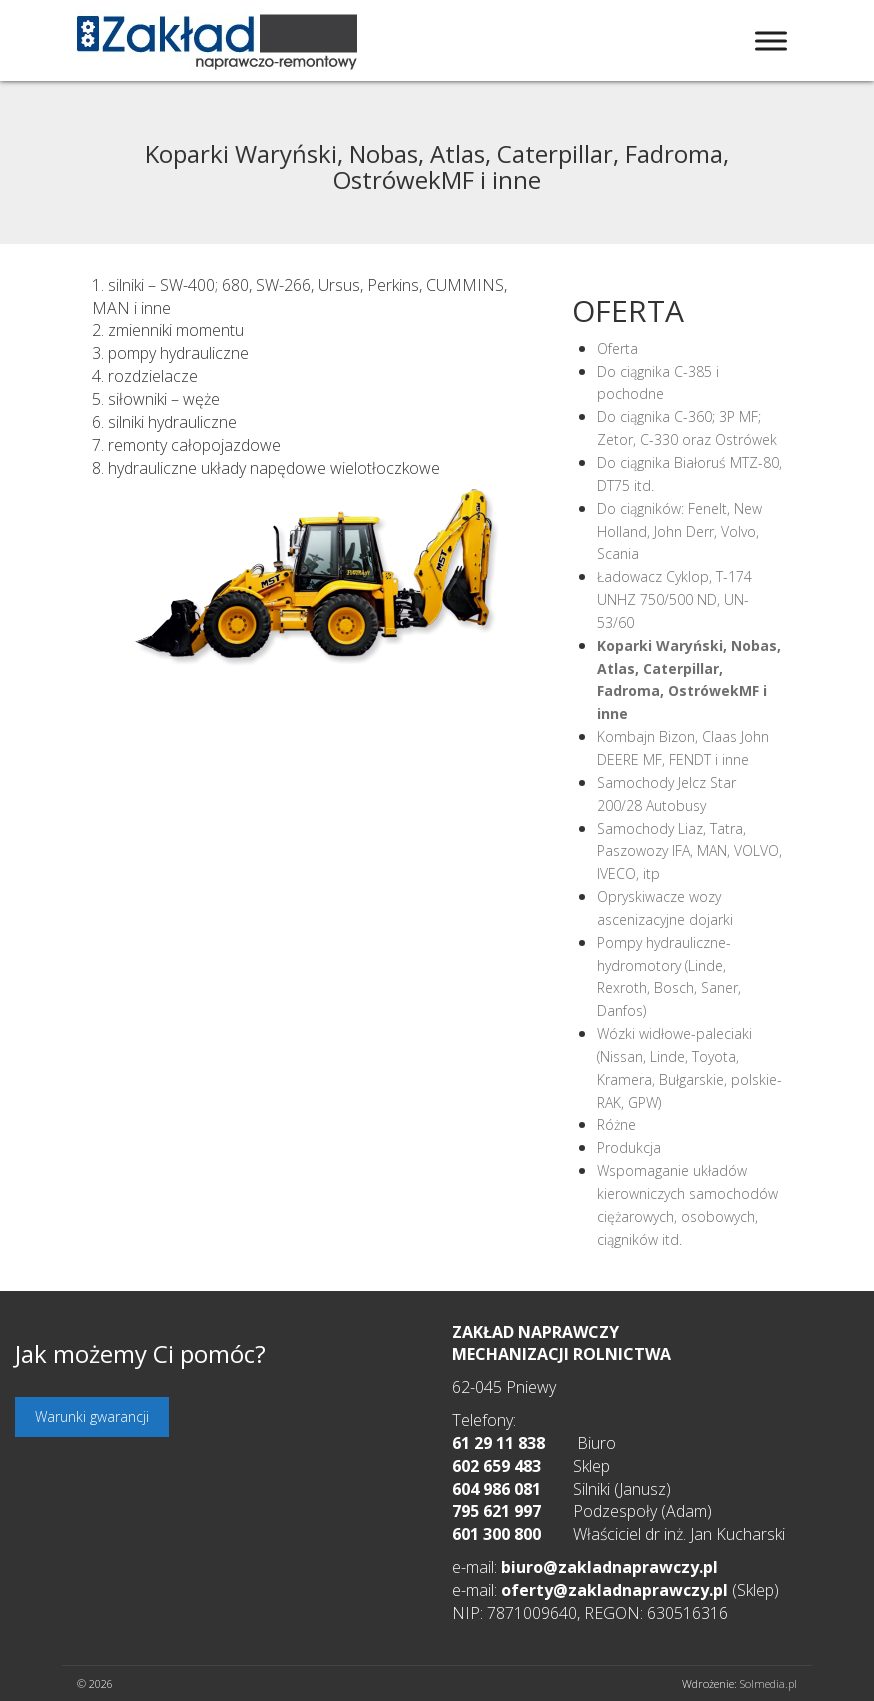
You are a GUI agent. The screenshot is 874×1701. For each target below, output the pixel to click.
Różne (616, 1124)
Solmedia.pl (768, 1683)
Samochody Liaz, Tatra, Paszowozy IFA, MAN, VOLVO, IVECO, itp (689, 851)
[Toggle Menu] (771, 40)
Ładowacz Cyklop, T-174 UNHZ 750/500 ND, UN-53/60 (674, 599)
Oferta (617, 348)
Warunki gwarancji (92, 1416)
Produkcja (629, 1147)
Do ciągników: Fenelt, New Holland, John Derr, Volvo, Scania (679, 531)
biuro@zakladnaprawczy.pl (609, 1567)
